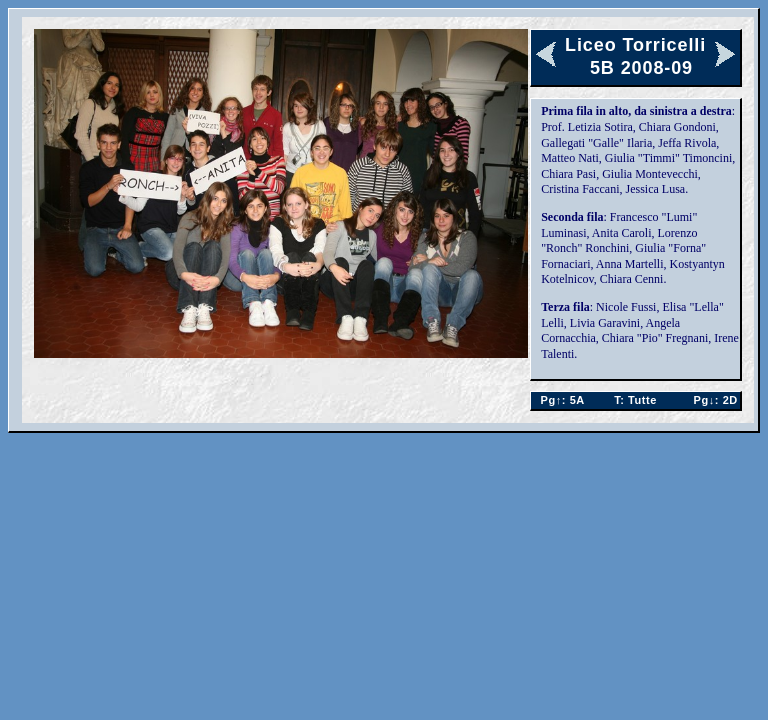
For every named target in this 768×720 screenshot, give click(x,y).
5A (558, 400)
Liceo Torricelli (635, 45)
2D (711, 400)
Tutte (635, 400)
